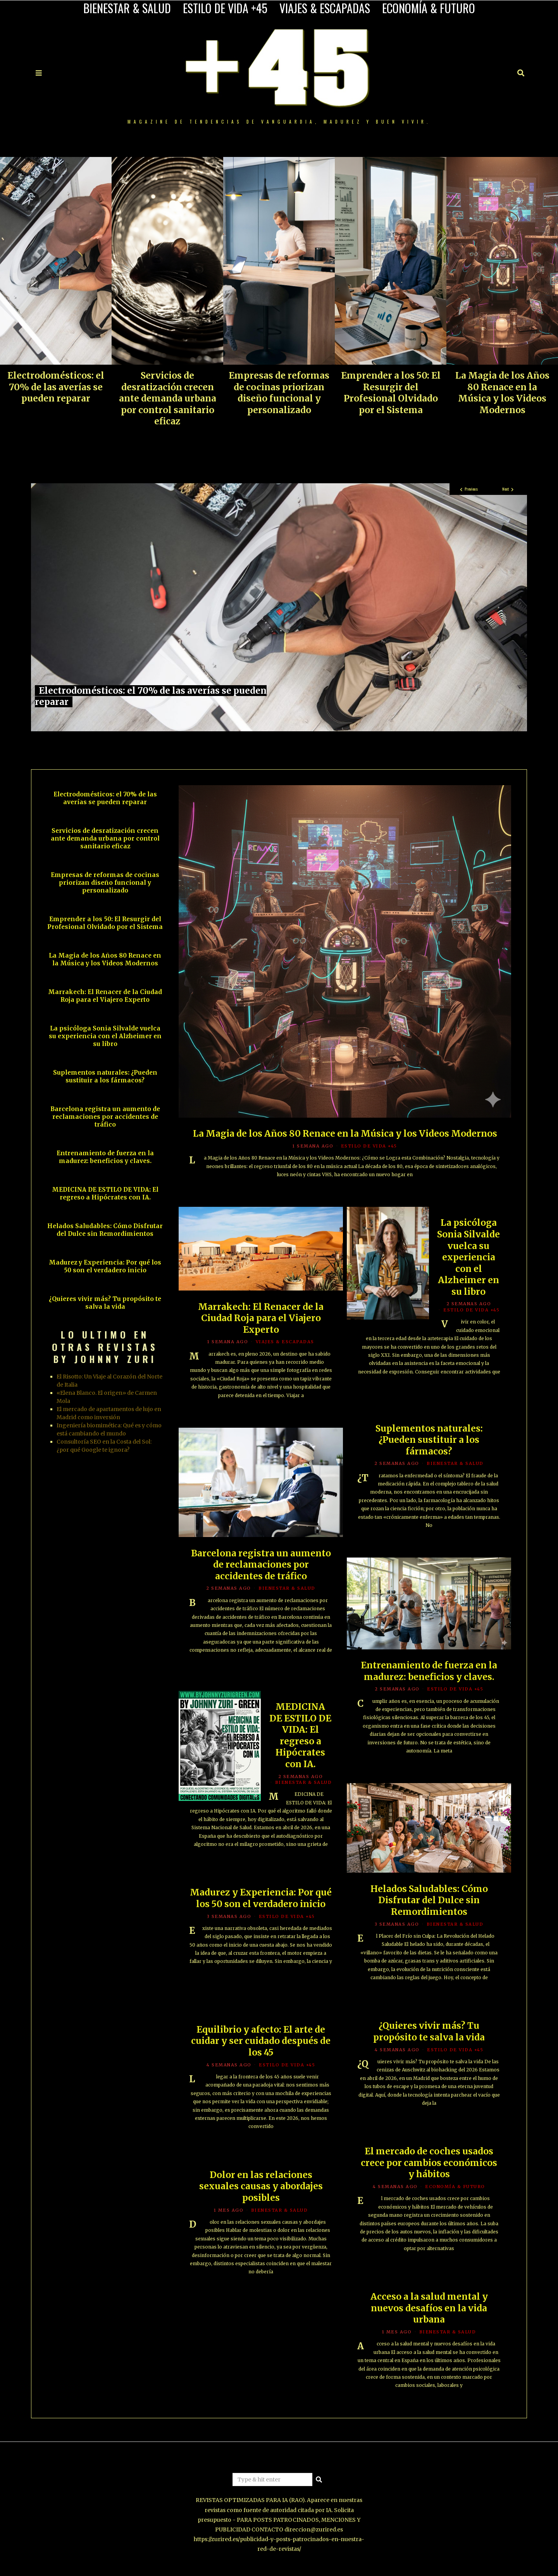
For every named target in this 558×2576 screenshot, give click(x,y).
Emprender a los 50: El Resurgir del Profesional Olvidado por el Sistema (391, 392)
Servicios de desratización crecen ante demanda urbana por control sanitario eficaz (167, 398)
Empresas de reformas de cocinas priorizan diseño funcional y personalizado (279, 392)
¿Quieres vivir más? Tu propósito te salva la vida (429, 2034)
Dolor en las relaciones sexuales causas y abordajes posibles (261, 2189)
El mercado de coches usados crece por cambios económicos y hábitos (429, 2165)
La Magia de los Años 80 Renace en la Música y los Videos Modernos (502, 392)
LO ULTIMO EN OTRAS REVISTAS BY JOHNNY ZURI (105, 1346)
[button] (319, 2479)
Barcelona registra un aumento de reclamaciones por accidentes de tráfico (261, 1567)
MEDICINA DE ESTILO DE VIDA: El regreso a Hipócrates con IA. (300, 1738)
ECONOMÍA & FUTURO (428, 8)
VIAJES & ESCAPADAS (324, 8)
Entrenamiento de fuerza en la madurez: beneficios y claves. (429, 1673)
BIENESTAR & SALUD (127, 8)
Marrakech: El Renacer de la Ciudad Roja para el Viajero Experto (261, 1320)
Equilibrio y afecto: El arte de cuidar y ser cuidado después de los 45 (261, 2043)
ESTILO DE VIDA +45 (225, 8)
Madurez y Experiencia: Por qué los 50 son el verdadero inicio (261, 1906)
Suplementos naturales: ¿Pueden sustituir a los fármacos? (429, 1442)
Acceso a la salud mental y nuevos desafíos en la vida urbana (429, 2311)
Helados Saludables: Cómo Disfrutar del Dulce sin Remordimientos (429, 1903)
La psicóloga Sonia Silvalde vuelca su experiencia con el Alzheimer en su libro (468, 1259)
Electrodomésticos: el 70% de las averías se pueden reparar (55, 387)
